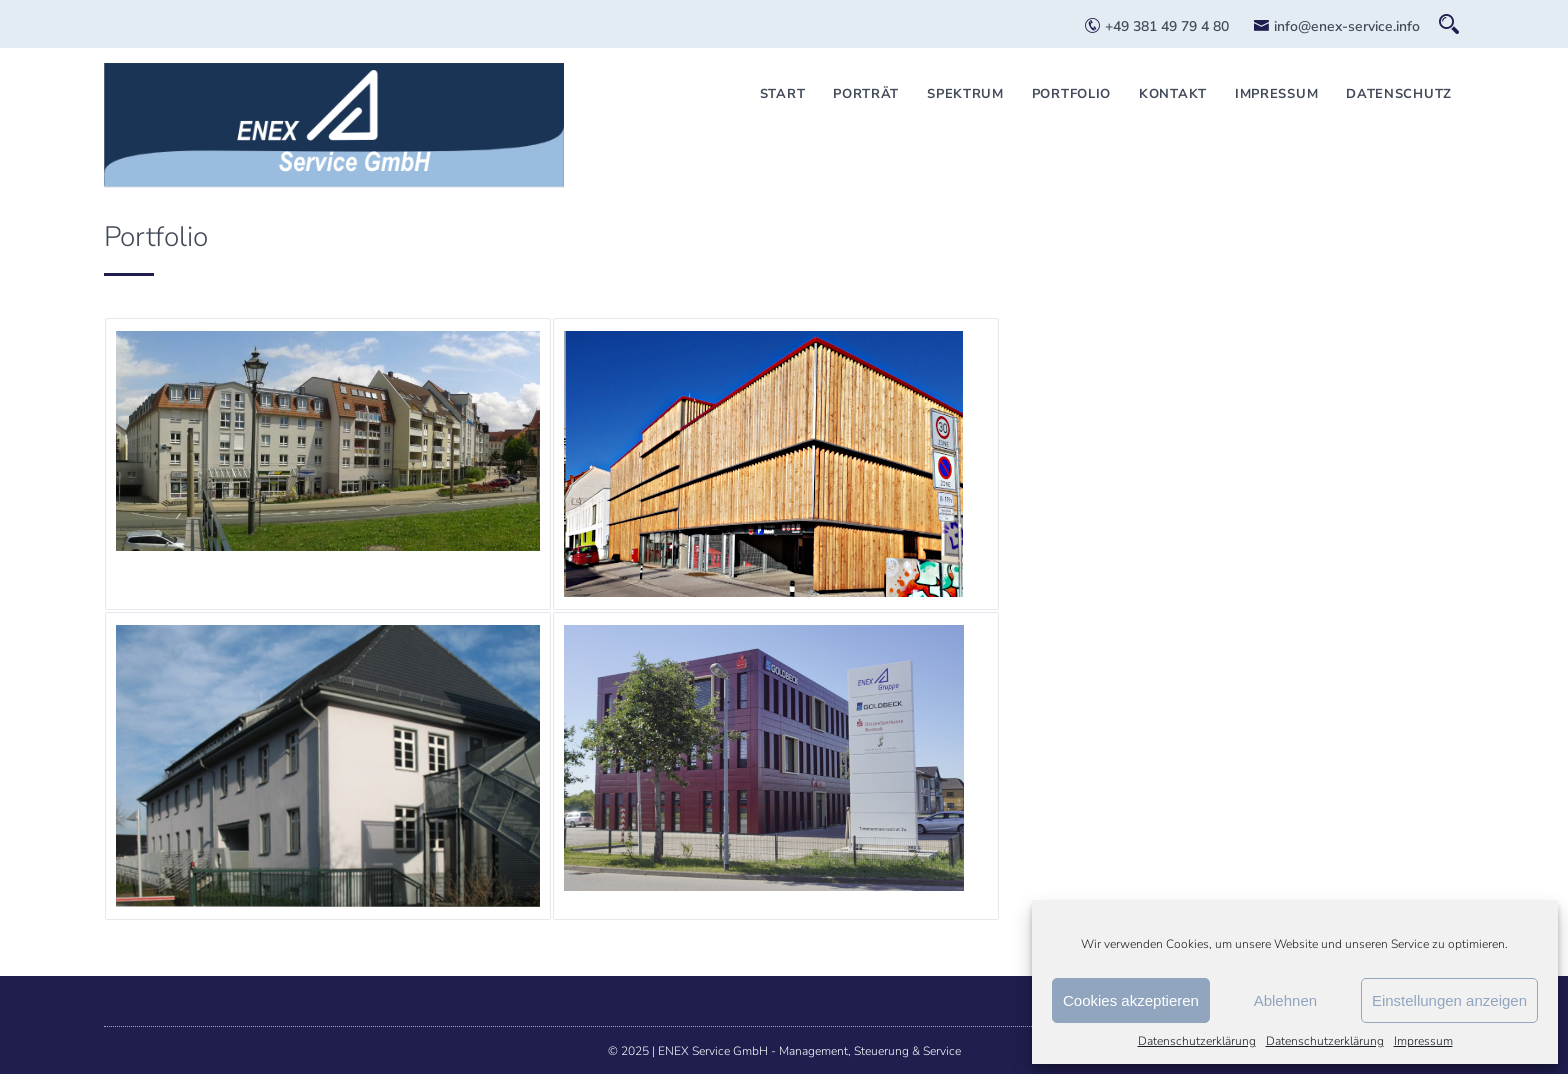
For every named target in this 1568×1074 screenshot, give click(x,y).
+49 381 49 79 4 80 (1156, 26)
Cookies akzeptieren (1131, 1000)
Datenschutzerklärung (1197, 1041)
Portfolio (1071, 94)
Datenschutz (1399, 94)
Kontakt (1173, 94)
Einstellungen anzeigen (1449, 1000)
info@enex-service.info (1336, 26)
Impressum (1423, 1041)
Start (783, 94)
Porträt (866, 94)
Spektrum (965, 94)
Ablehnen (1285, 1000)
